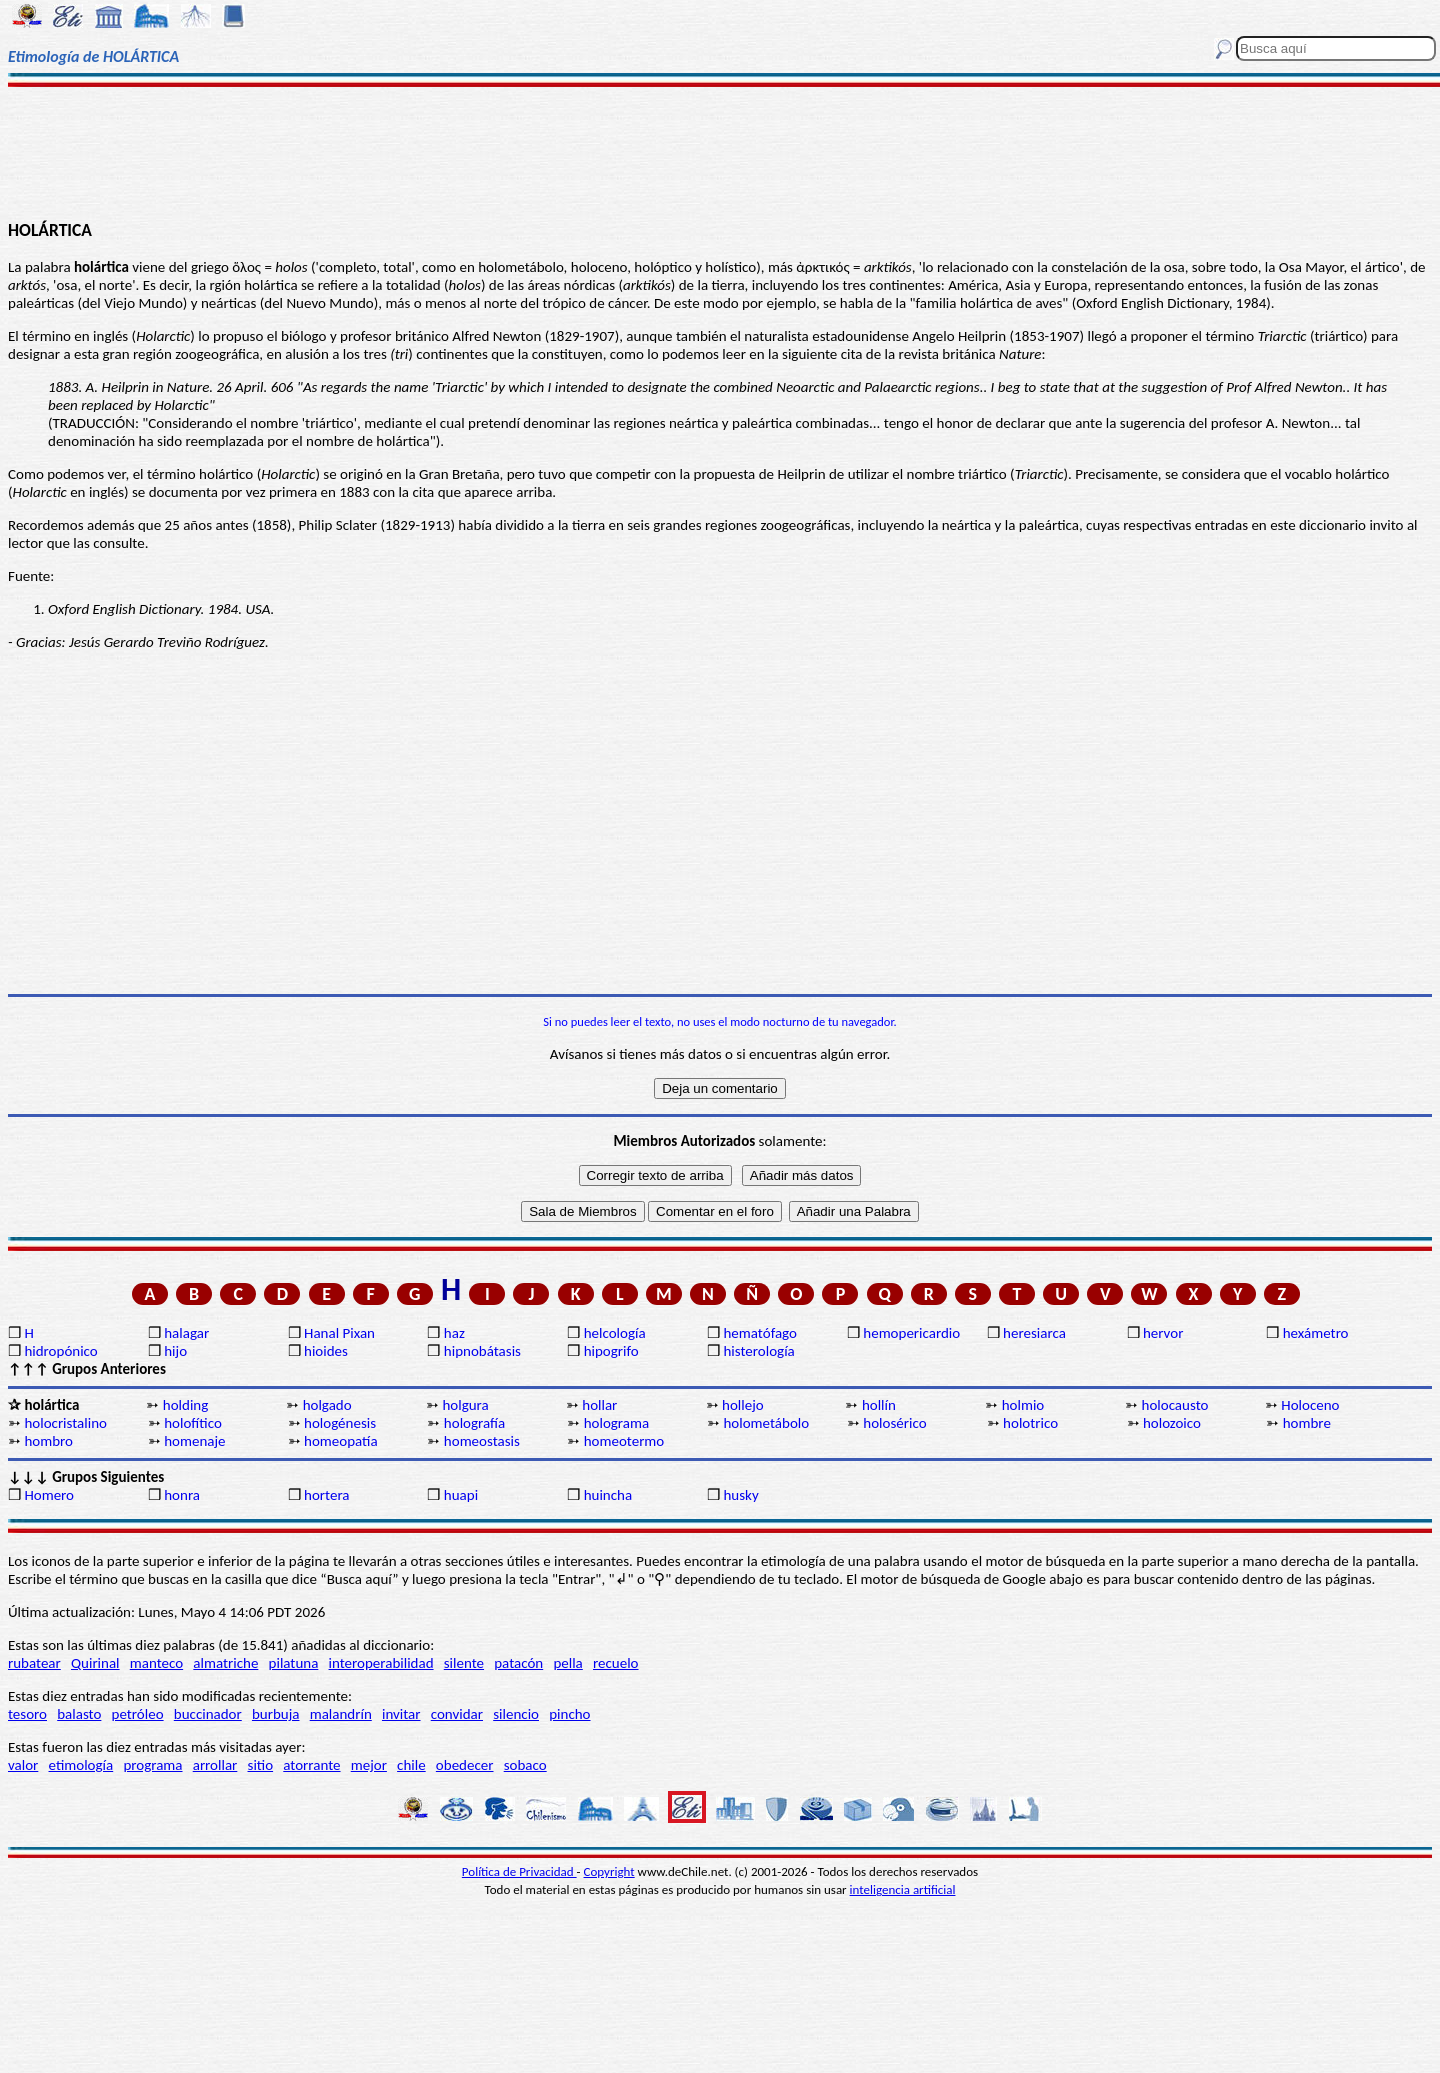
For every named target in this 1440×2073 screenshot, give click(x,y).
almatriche (225, 1663)
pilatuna (294, 1663)
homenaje (194, 1441)
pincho (569, 1714)
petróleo (138, 1714)
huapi (461, 1495)
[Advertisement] (720, 152)
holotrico (1030, 1423)
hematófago (760, 1333)
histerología (758, 1351)
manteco (156, 1663)
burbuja (276, 1714)
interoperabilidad (381, 1663)
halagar (186, 1333)
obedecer (465, 1765)
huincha (608, 1495)
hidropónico (60, 1351)
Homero (49, 1495)
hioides (326, 1351)
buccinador (208, 1714)
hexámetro (1316, 1333)
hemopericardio (911, 1333)
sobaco (525, 1765)
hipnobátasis (482, 1351)
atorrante (311, 1765)
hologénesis (340, 1423)
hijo (175, 1351)
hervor (1163, 1333)
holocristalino (65, 1423)
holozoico (1172, 1423)
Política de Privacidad (519, 1871)
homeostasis (482, 1441)
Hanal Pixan (339, 1333)
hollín (879, 1405)
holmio (1023, 1405)
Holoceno (1310, 1405)
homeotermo (624, 1441)
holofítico (193, 1423)
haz (454, 1333)
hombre (1307, 1423)
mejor (369, 1765)
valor (23, 1765)
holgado (327, 1405)
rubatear (34, 1663)
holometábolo (766, 1423)
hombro (48, 1441)
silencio (516, 1714)
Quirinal (95, 1663)
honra (182, 1495)
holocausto (1175, 1405)
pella (567, 1663)
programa (152, 1765)
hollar (599, 1405)
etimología (81, 1765)
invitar (401, 1714)
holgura (465, 1405)
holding (186, 1405)
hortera (326, 1495)
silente (464, 1663)
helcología (615, 1333)
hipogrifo (611, 1351)
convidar (457, 1714)
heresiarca (1034, 1333)
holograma (616, 1423)
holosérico (894, 1423)
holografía (474, 1423)
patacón (518, 1663)
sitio (261, 1765)
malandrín (341, 1714)
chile (411, 1765)
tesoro (27, 1714)
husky (740, 1495)
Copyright (609, 1871)
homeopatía (341, 1441)
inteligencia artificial (903, 1889)
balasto (79, 1714)
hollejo (743, 1405)
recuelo (616, 1663)
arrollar (215, 1765)
